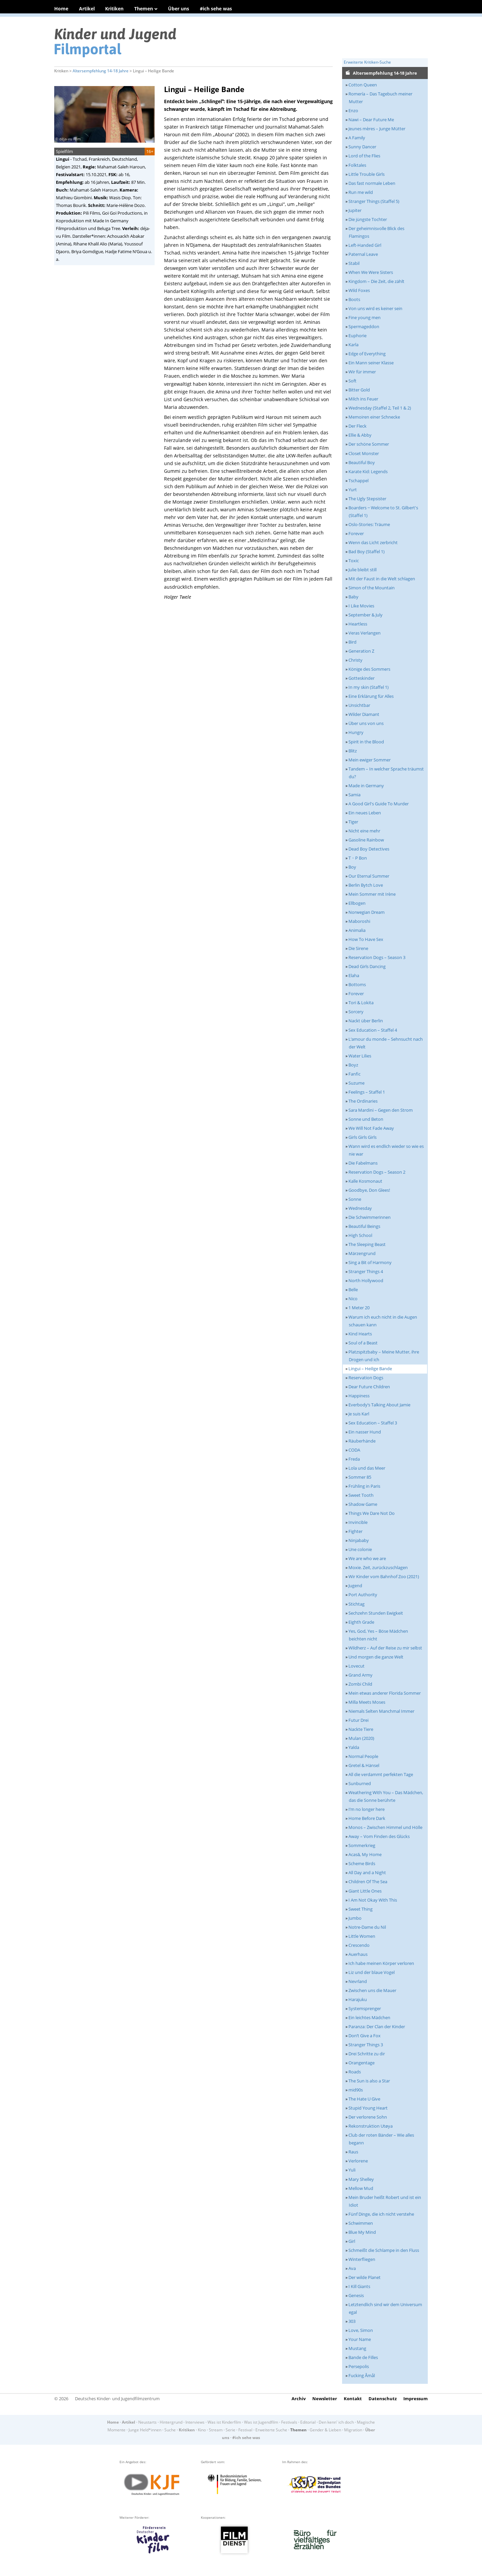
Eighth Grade (361, 1622)
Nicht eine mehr (364, 831)
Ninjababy (358, 1540)
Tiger (353, 822)
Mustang (357, 2348)
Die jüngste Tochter (367, 219)
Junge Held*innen (145, 2429)
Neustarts (147, 2422)
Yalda (353, 1747)
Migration (353, 2429)
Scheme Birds (361, 1863)
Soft (352, 381)
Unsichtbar (359, 705)
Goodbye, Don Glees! (369, 1190)
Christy (355, 660)
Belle (353, 1289)
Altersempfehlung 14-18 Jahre (101, 71)
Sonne (354, 1199)
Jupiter (355, 210)
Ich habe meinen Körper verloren (381, 1963)
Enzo (353, 110)
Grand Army (360, 1675)
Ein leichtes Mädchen (369, 2017)
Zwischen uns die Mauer (372, 1990)
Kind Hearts (360, 1334)
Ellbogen (357, 903)
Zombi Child (360, 1684)
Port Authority (362, 1595)
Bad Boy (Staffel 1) (366, 551)
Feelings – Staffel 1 (366, 1092)
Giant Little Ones (365, 1891)
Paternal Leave (363, 254)
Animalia (357, 930)
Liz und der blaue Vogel (371, 1972)
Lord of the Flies (364, 156)
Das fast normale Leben (371, 183)
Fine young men (364, 317)
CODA (354, 1450)
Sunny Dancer (362, 147)
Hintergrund (171, 2422)
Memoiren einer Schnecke (374, 417)
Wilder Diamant (363, 714)
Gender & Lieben (325, 2429)
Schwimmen (360, 2223)
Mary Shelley (361, 2179)
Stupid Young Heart (368, 2108)
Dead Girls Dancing (367, 966)
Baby (353, 597)
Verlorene (358, 2161)
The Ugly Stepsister (367, 499)
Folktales (357, 165)
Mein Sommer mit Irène (372, 894)
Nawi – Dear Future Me (371, 120)
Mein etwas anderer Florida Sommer (384, 1693)
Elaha (353, 975)
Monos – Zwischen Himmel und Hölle (385, 1827)
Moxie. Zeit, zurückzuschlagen (378, 1567)
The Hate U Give (364, 2099)
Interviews (195, 2422)
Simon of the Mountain (371, 588)
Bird (352, 642)
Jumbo (355, 1918)
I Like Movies (361, 606)
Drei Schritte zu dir (366, 2054)
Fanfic (354, 1074)
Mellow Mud (360, 2188)
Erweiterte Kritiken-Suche (367, 62)
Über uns (178, 8)
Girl (351, 2241)
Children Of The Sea (367, 1882)
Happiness (359, 1396)
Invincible (358, 1522)
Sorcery (356, 1012)
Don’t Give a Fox (364, 2036)
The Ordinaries (363, 1101)
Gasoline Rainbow (366, 840)
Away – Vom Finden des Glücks (379, 1836)
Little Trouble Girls (366, 174)
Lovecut (356, 1666)
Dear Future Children (369, 1387)
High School (360, 1235)
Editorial (308, 2422)
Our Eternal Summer (368, 876)
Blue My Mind (362, 2232)
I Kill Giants (359, 2286)
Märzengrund (362, 1253)
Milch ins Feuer (363, 399)
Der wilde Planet (364, 2277)
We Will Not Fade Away (371, 1128)
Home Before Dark (366, 1818)
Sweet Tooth (361, 1495)
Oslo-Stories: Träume (369, 524)
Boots (354, 299)
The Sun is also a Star (369, 2081)
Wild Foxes (359, 290)
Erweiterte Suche (271, 2429)
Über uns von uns (366, 723)
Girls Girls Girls (362, 1137)
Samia (354, 795)
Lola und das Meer (366, 1468)
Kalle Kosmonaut (365, 1181)
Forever (356, 533)
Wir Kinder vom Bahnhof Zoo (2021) (383, 1576)
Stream (216, 2429)
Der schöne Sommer (368, 444)
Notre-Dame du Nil (367, 1927)
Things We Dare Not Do (371, 1513)
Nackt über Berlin (365, 1021)
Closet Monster (363, 453)
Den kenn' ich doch (336, 2422)
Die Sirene (358, 948)
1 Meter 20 (359, 1308)
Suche (170, 2429)
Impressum (415, 2399)
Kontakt (353, 2399)
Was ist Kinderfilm (224, 2422)
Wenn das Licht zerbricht (373, 542)
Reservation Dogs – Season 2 (376, 1172)
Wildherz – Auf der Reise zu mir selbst (385, 1648)
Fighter (355, 1531)
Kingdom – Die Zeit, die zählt (376, 281)
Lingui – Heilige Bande (370, 1369)
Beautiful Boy (361, 462)
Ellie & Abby (360, 435)
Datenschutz (383, 2399)
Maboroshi (359, 921)
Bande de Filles (363, 2357)
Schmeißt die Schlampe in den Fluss (383, 2250)
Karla (353, 345)
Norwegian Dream (366, 912)
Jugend (355, 1586)
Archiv (299, 2399)
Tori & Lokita (361, 1003)
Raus (353, 2152)
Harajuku (357, 1999)
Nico (352, 1299)
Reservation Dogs (365, 1378)
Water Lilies (359, 1056)
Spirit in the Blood (366, 742)
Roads (354, 2072)
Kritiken (114, 8)
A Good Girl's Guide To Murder (378, 804)
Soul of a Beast (363, 1343)
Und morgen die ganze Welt (375, 1657)
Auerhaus (358, 1954)
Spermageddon (363, 326)
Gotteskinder (361, 678)
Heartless (357, 624)
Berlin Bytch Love (365, 885)
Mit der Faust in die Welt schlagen (381, 579)
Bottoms (357, 984)
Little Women (361, 1936)
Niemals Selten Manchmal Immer (381, 1711)
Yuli (351, 2170)
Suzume (356, 1083)
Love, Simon (360, 2330)
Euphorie (357, 336)
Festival (245, 2429)
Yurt (352, 490)
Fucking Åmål (361, 2375)
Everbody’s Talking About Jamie (379, 1405)
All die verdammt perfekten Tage (380, 1774)
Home (61, 8)
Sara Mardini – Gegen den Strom (380, 1110)
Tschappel (358, 480)
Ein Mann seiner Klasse (371, 363)
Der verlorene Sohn (367, 2117)
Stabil (353, 263)
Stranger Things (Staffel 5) (373, 201)
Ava (352, 2268)
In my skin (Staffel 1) (368, 687)
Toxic (353, 561)
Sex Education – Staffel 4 (372, 1030)
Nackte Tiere (360, 1729)
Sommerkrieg (361, 1845)
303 (351, 2321)
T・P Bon (357, 858)
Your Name (359, 2339)
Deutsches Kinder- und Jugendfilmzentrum (117, 2399)
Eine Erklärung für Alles (371, 696)
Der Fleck (357, 426)
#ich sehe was (216, 8)
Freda (354, 1459)
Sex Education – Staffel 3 (372, 1423)
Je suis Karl (358, 1414)
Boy (352, 867)
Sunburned (359, 1783)
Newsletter (324, 2399)
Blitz (352, 751)
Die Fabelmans (363, 1163)
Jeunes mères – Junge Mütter (376, 129)
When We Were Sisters (370, 272)
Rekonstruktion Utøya (370, 2126)
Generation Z (361, 651)
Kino (202, 2429)
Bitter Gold (359, 390)
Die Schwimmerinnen (369, 1217)
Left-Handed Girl (364, 245)
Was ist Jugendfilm (261, 2422)
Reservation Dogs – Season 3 (376, 957)
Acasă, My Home (365, 1854)
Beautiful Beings (364, 1226)
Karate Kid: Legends (368, 471)
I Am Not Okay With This (372, 1900)
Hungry (356, 732)
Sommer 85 (359, 1477)
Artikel (87, 8)
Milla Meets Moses (366, 1702)
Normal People (363, 1756)
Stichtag (356, 1604)
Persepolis (358, 2366)
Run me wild (360, 192)
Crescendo (359, 1945)
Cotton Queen (362, 85)
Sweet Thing (360, 1909)
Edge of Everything (367, 354)
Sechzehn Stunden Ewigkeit (375, 1613)
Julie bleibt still (362, 570)
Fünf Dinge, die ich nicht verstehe (381, 2214)
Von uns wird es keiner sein (375, 308)
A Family (356, 138)
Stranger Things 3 (365, 2045)
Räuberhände (362, 1441)
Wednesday (360, 1208)
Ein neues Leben (364, 813)
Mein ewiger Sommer (369, 760)
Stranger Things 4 (365, 1271)
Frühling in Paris (364, 1486)
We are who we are (367, 1558)
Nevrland (357, 1981)
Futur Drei (358, 1720)
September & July (365, 615)
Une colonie (360, 1549)
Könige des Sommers (369, 669)
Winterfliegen (361, 2259)
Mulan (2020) (361, 1738)
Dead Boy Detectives (368, 849)
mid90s (355, 2090)
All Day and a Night (367, 1872)
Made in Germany (366, 786)
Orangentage (361, 2063)
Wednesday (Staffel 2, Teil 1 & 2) (379, 408)
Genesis (356, 2295)
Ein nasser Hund (364, 1432)
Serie (230, 2429)
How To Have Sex (365, 939)
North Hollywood (365, 1280)
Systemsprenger (364, 2008)
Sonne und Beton (365, 1119)
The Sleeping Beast (367, 1244)
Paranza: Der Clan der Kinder (376, 2026)
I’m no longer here (366, 1809)
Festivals (289, 2422)
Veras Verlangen (364, 633)
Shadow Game (362, 1504)
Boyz (353, 1065)
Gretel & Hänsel (363, 1765)
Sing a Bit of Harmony (370, 1262)
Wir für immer (362, 372)
